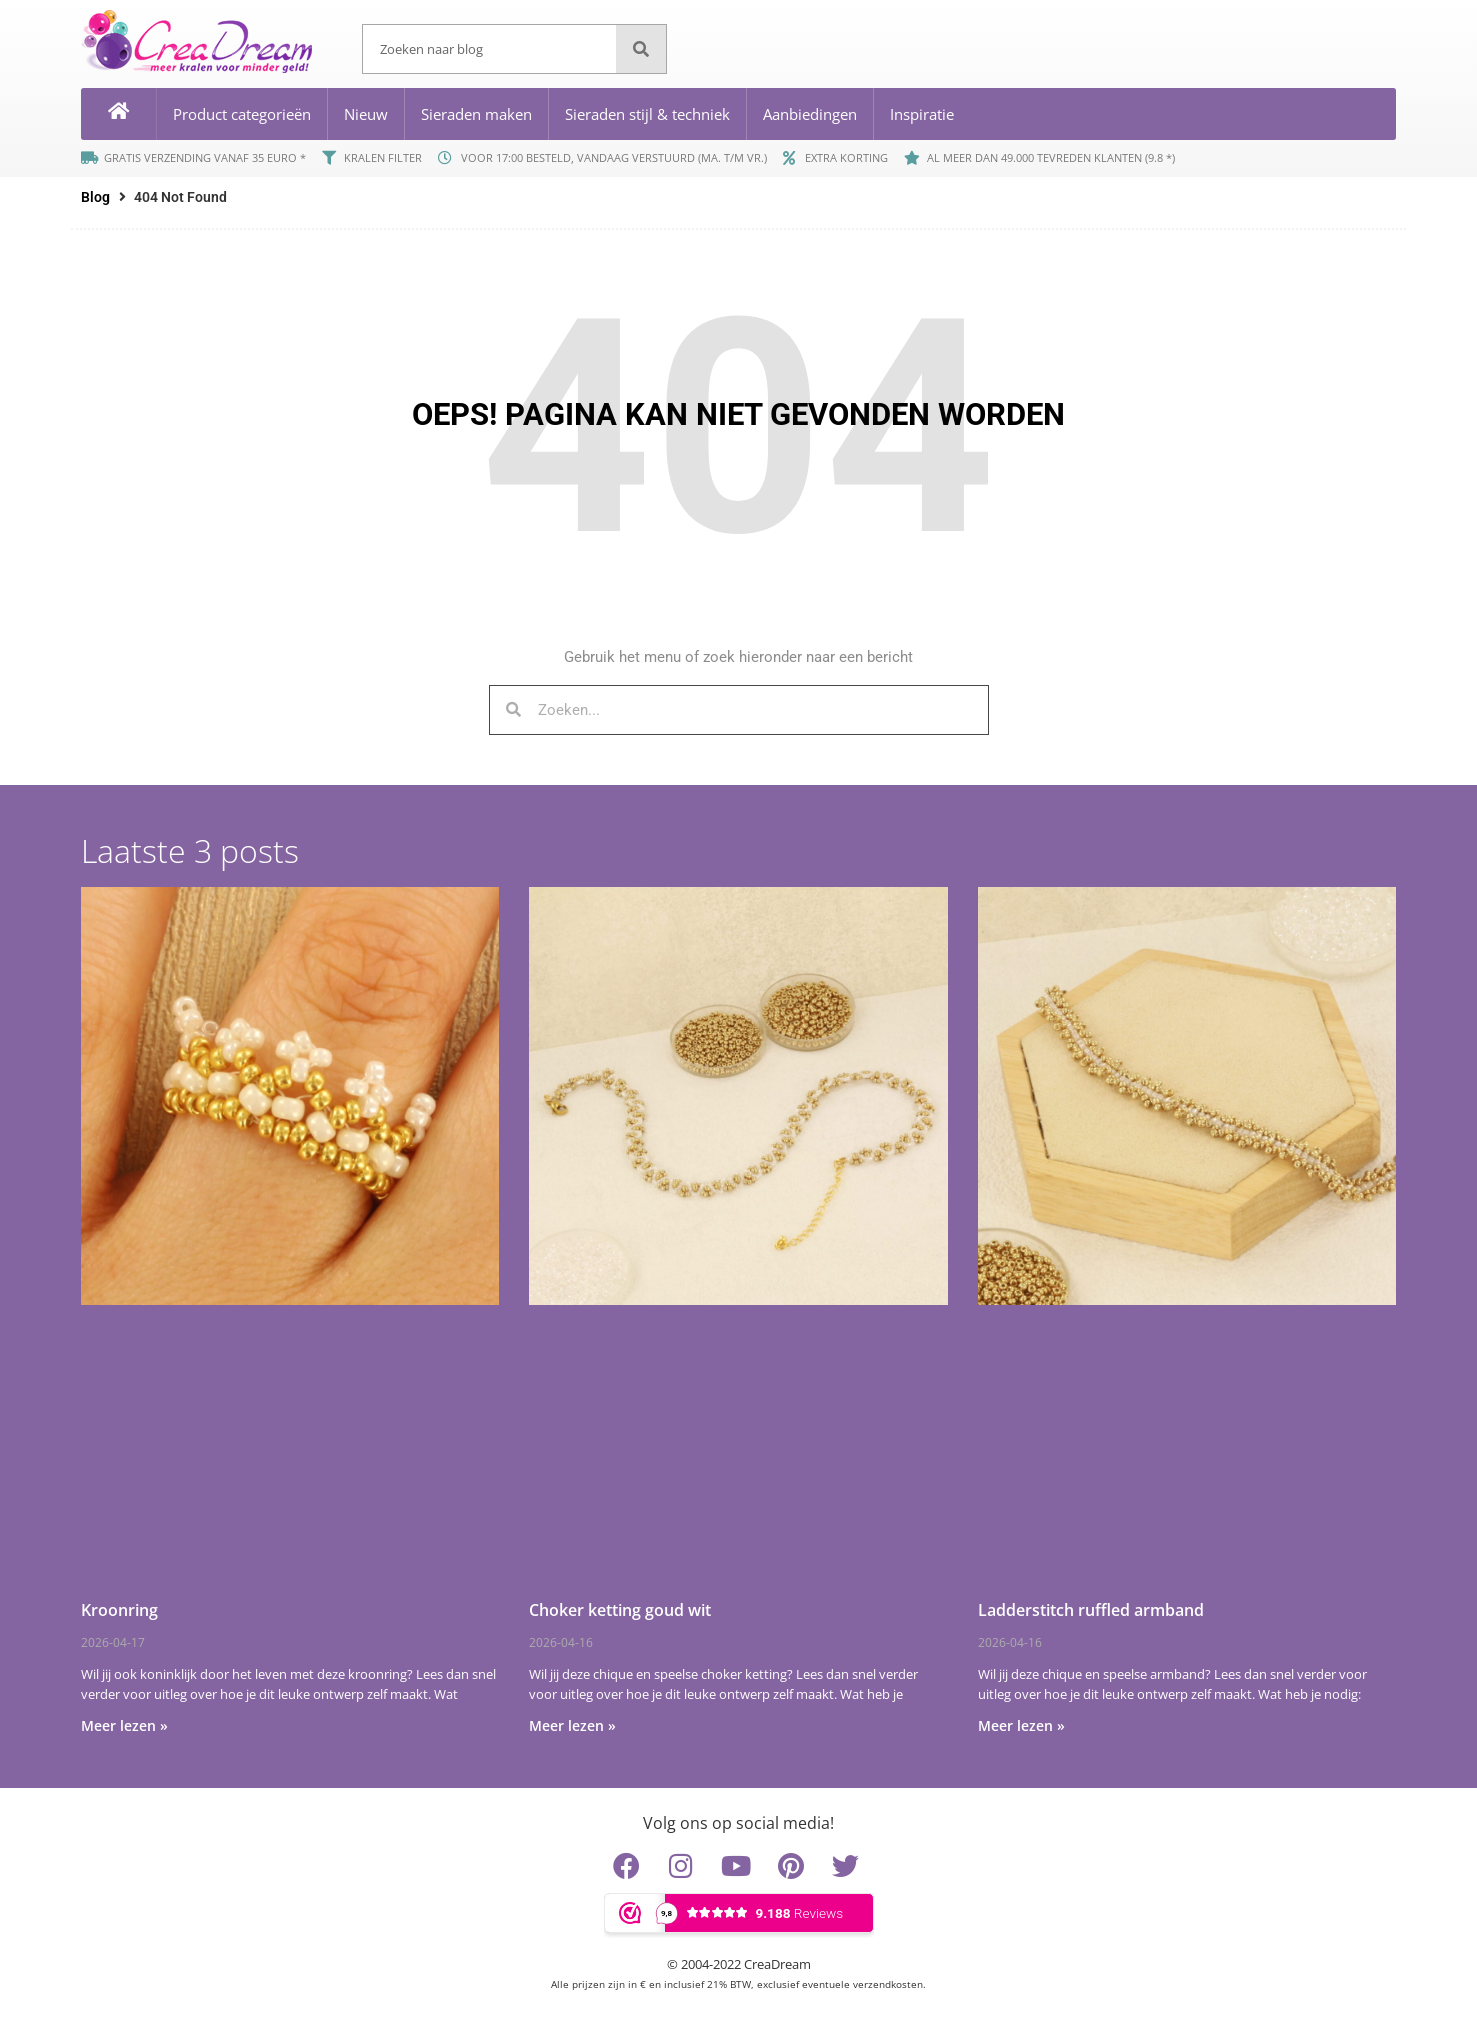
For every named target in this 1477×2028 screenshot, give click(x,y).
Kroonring (119, 1610)
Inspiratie (922, 114)
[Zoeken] (641, 49)
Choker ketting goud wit (620, 1610)
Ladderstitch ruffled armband (1091, 1610)
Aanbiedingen (810, 114)
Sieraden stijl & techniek (647, 114)
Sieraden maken (476, 114)
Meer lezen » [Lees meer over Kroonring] (124, 1725)
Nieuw (366, 114)
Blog (95, 197)
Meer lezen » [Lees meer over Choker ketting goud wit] (572, 1725)
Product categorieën (242, 114)
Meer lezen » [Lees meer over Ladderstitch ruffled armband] (1021, 1725)
